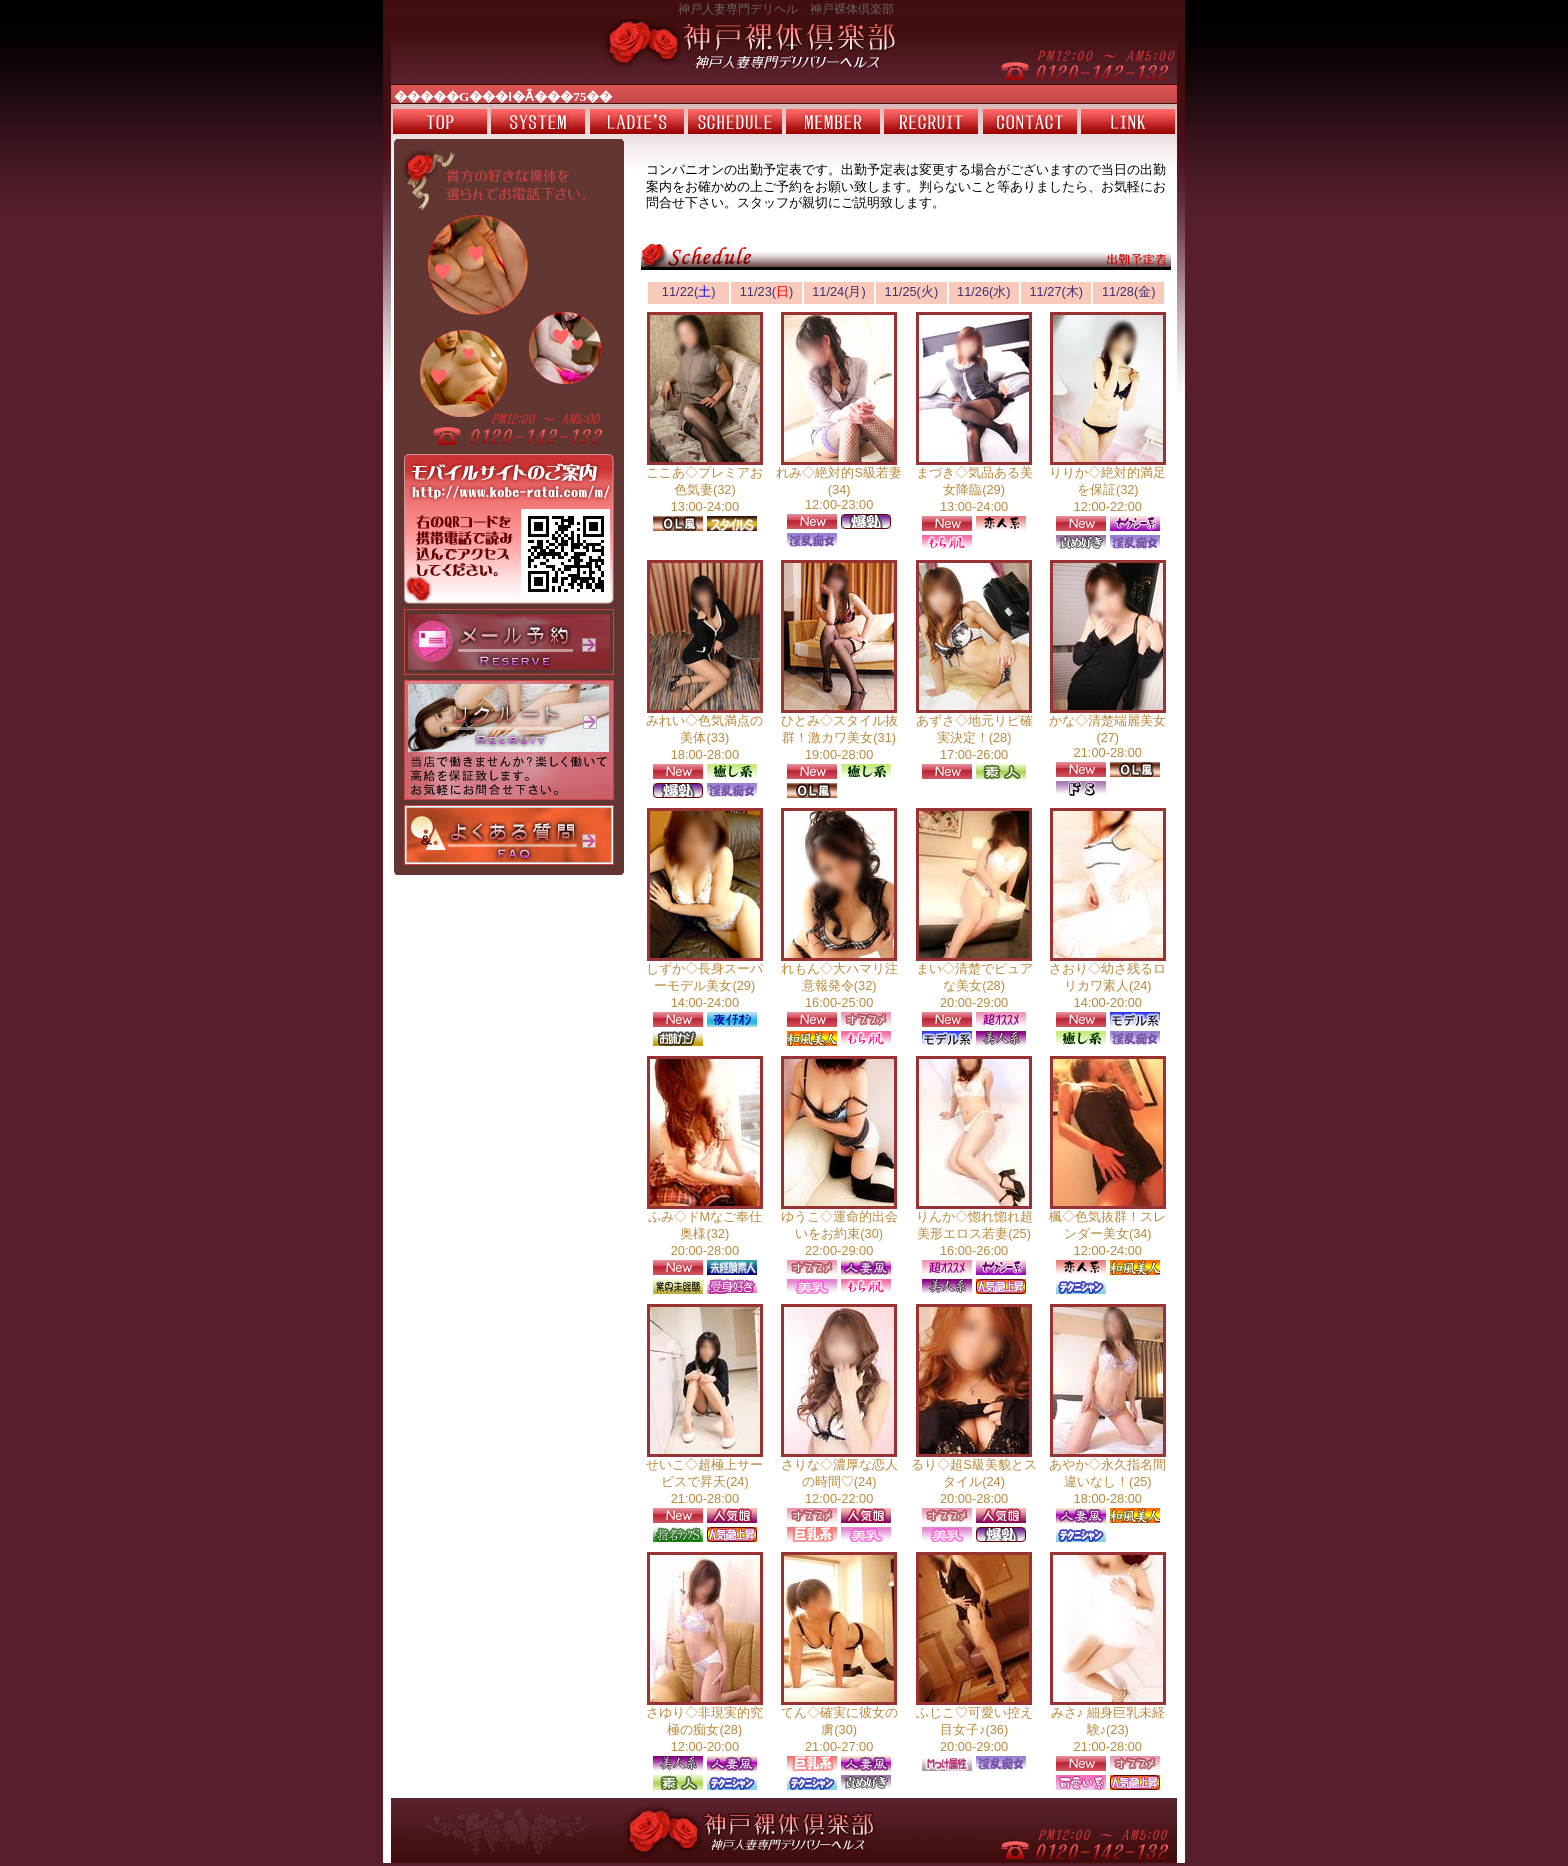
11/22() (689, 291)
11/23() (767, 291)
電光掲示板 (784, 94)
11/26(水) (984, 291)
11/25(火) (912, 291)
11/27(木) (1056, 291)
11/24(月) (839, 291)
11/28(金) (1129, 291)
